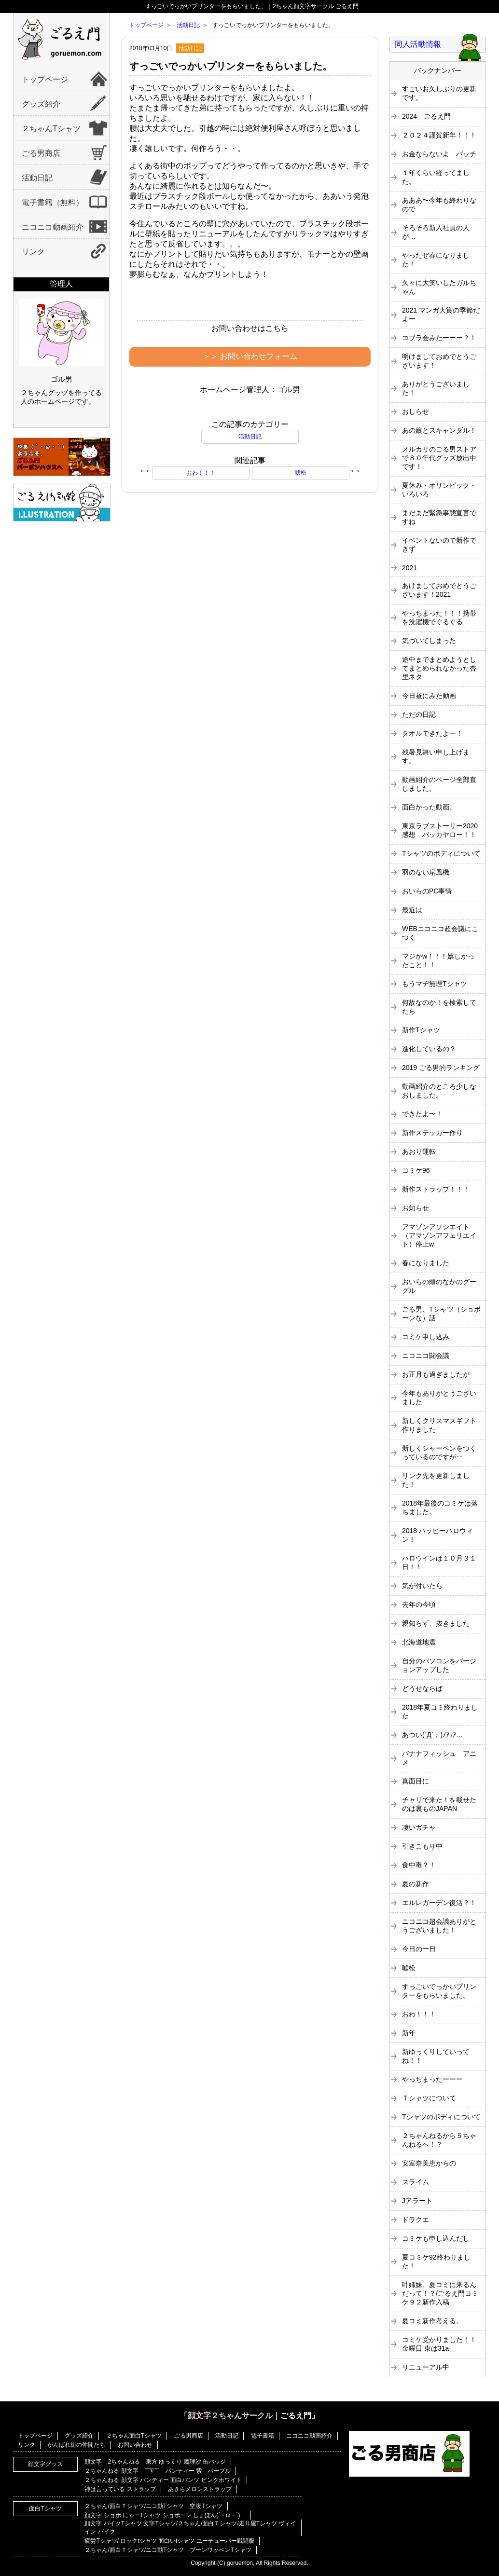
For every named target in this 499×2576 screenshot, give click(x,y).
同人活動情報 (418, 44)
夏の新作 (415, 1884)
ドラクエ (415, 2219)
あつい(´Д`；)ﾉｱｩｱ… (432, 1735)
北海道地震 (419, 1642)
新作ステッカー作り (432, 1133)
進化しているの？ (429, 1049)
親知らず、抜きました (436, 1623)
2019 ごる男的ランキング (441, 1067)
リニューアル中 (425, 2367)
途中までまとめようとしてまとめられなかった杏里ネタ (439, 668)
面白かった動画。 (429, 807)
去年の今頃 (419, 1604)
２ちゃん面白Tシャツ (134, 2435)
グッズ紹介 (41, 104)
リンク (33, 251)
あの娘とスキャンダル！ (439, 430)
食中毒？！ (419, 1865)
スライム (415, 2182)
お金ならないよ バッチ (439, 154)
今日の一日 (419, 1949)
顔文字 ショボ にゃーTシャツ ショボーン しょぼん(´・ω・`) (165, 2515)
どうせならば (422, 1688)
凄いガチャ (419, 1827)
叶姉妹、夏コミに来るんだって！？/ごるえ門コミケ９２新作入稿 (440, 2293)
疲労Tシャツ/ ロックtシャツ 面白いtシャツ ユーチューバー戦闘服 (169, 2540)
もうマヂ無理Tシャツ (434, 983)
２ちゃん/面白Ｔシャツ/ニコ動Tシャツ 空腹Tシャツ (153, 2506)
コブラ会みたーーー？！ (439, 338)
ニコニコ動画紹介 (52, 227)
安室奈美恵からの (429, 2163)
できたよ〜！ (422, 1114)
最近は (412, 910)
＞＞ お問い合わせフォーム (250, 356)
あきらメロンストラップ (200, 2489)
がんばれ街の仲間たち (76, 2444)
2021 (409, 568)
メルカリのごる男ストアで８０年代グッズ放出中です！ (439, 457)
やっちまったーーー (432, 2079)
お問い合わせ (135, 2444)
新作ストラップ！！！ (436, 1189)
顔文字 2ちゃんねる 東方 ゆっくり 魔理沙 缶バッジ (155, 2461)
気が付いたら (422, 1585)
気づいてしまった (429, 640)
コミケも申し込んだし (436, 2238)
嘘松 (300, 472)
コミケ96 (416, 1170)
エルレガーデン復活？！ (439, 1902)
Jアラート (417, 2201)
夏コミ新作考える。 (432, 2321)
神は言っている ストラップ (119, 2489)
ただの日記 (419, 714)
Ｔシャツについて (429, 2098)
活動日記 (37, 178)
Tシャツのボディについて (441, 853)
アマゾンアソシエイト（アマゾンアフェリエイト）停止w (439, 1235)
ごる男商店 (41, 153)
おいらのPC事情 (427, 891)
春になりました (425, 1263)
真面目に (415, 1781)
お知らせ (415, 1208)
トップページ (45, 79)
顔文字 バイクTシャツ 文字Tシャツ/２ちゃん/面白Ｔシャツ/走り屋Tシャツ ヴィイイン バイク (190, 2527)
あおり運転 (419, 1151)
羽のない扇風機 (425, 872)
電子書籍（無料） (52, 202)
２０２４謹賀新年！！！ (439, 135)
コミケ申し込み (425, 1337)
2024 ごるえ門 (426, 116)
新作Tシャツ (421, 1030)
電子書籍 (262, 2435)
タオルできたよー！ (432, 733)
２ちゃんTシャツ (51, 128)
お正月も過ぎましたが (436, 1374)
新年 (409, 2033)
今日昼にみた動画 (429, 695)
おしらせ (415, 411)
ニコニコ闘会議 (425, 1355)
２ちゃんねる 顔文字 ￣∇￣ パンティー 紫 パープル (157, 2470)
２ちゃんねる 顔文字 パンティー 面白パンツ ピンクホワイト (162, 2480)
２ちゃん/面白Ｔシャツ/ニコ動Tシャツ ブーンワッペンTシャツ (167, 2550)
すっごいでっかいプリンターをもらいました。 (230, 66)
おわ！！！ (200, 472)
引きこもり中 (422, 1846)
